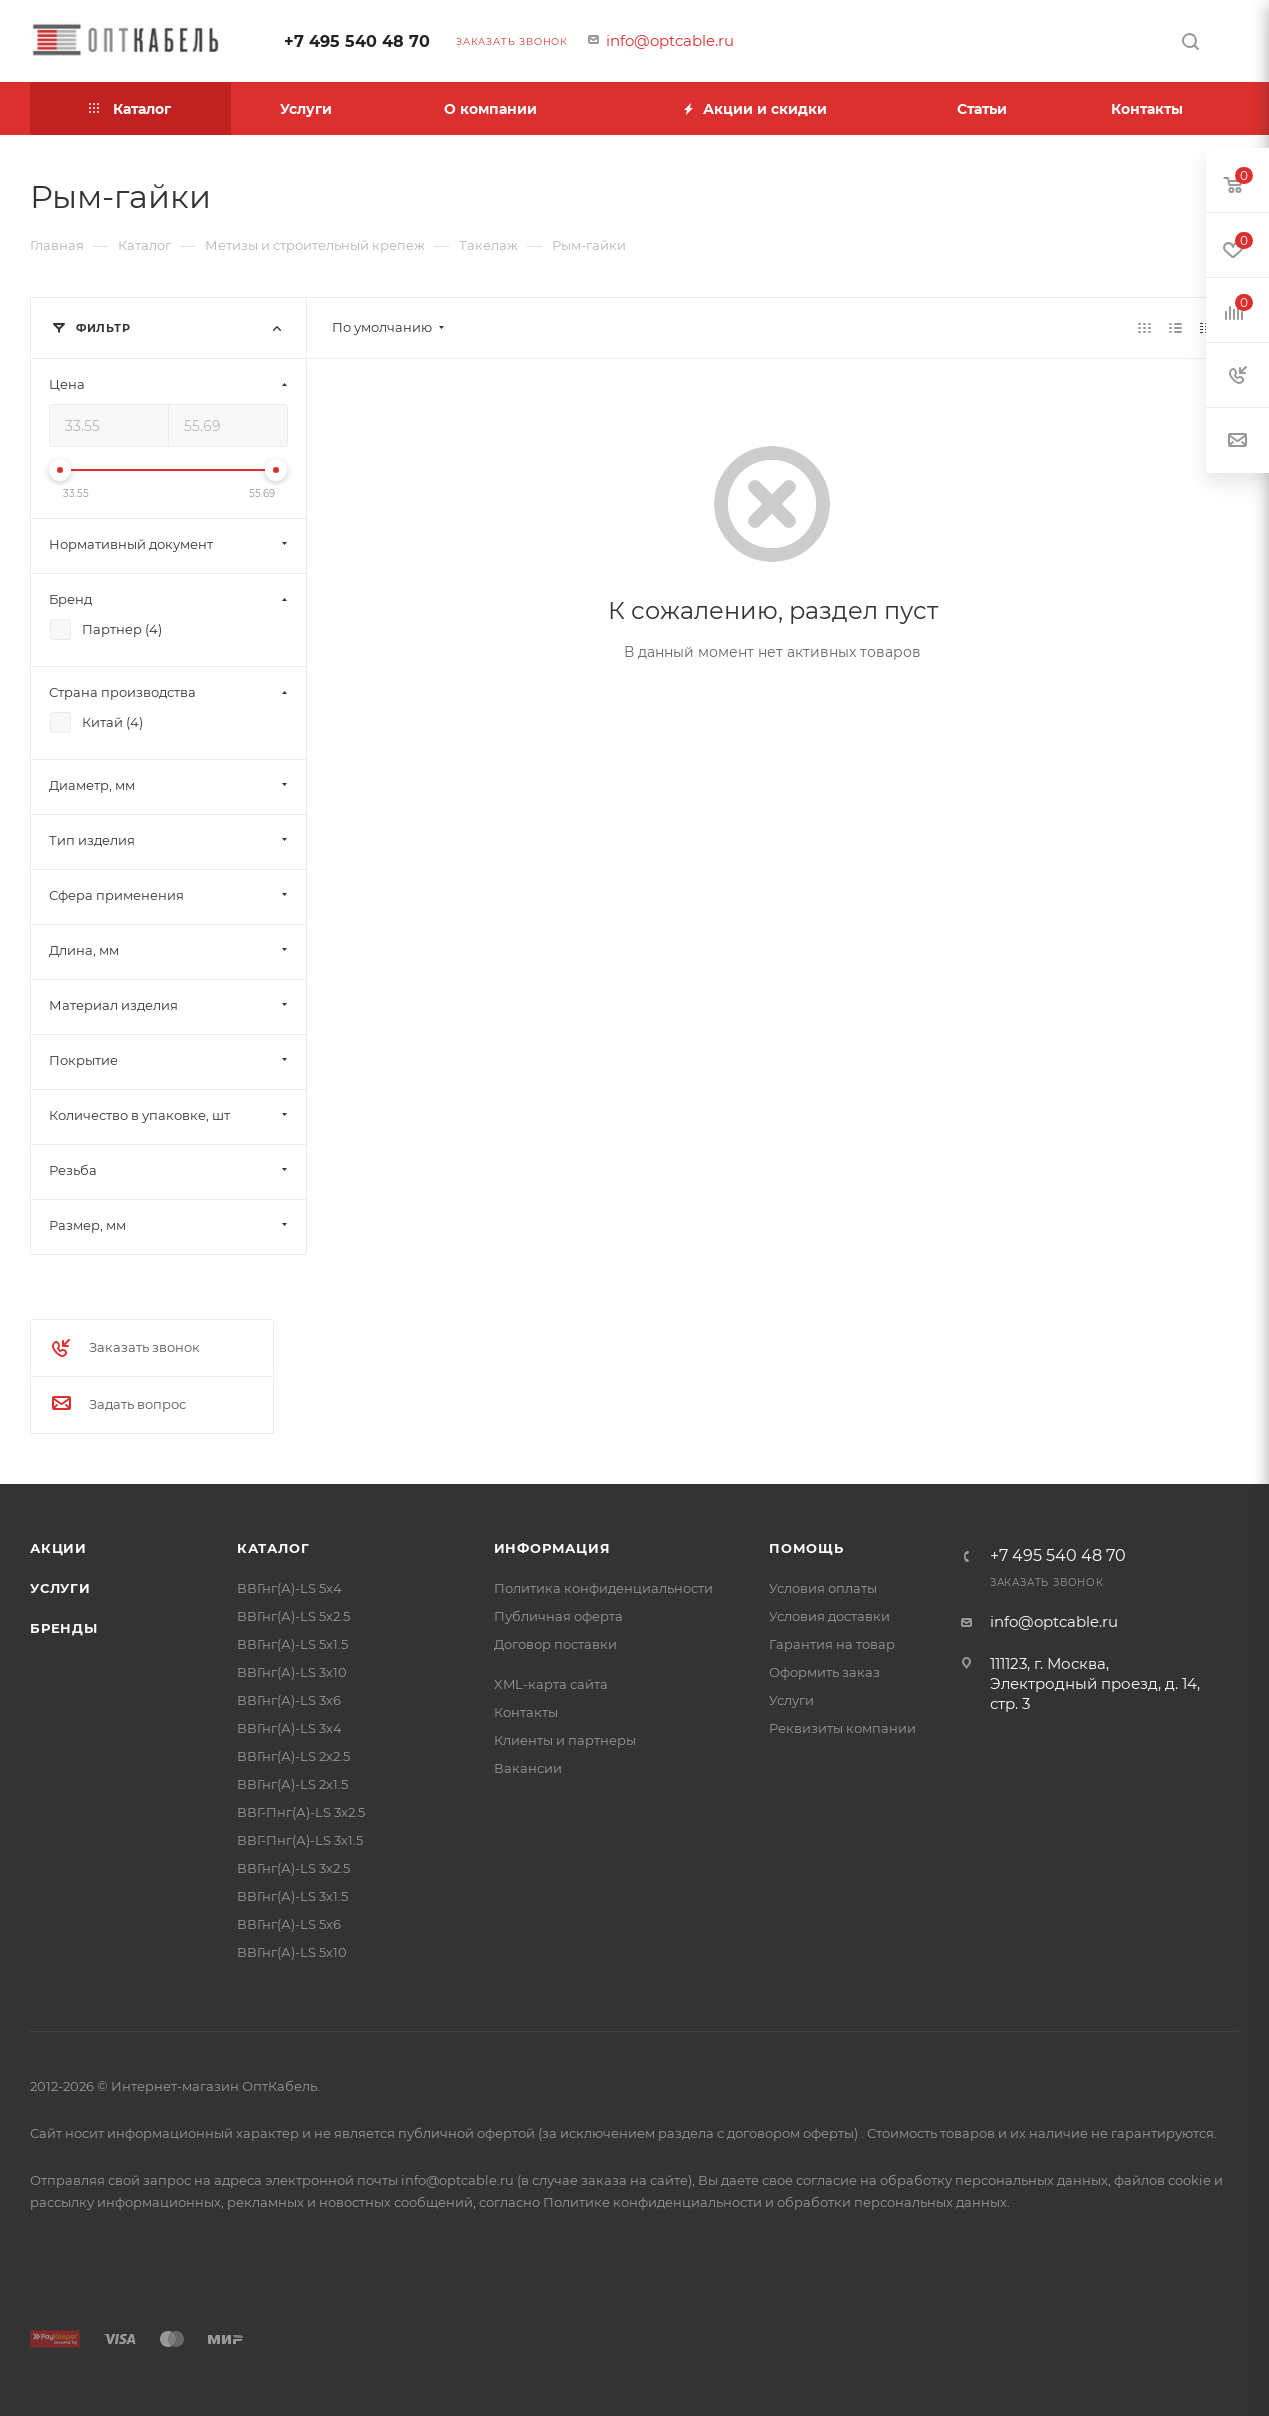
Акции (58, 1548)
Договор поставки (555, 1644)
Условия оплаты (823, 1588)
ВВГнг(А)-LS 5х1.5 (292, 1644)
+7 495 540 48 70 (357, 41)
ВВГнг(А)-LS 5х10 (292, 1952)
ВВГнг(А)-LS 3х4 (289, 1728)
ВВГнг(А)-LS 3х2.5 (293, 1868)
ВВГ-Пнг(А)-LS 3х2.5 (301, 1812)
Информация (552, 1548)
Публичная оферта (558, 1616)
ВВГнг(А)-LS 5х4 (289, 1588)
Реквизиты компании (842, 1728)
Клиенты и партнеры (565, 1740)
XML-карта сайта (551, 1684)
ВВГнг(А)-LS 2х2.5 (293, 1756)
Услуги (60, 1588)
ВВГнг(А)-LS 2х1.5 (292, 1784)
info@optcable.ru (670, 40)
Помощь (806, 1548)
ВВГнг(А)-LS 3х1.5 (292, 1896)
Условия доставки (829, 1616)
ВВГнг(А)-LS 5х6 (289, 1924)
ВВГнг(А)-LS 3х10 (292, 1672)
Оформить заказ (824, 1672)
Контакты (526, 1712)
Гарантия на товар (832, 1644)
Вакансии (528, 1768)
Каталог (273, 1548)
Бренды (64, 1628)
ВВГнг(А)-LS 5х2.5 (293, 1616)
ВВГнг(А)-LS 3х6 (289, 1700)
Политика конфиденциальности (603, 1588)
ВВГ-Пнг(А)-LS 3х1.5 (300, 1840)
